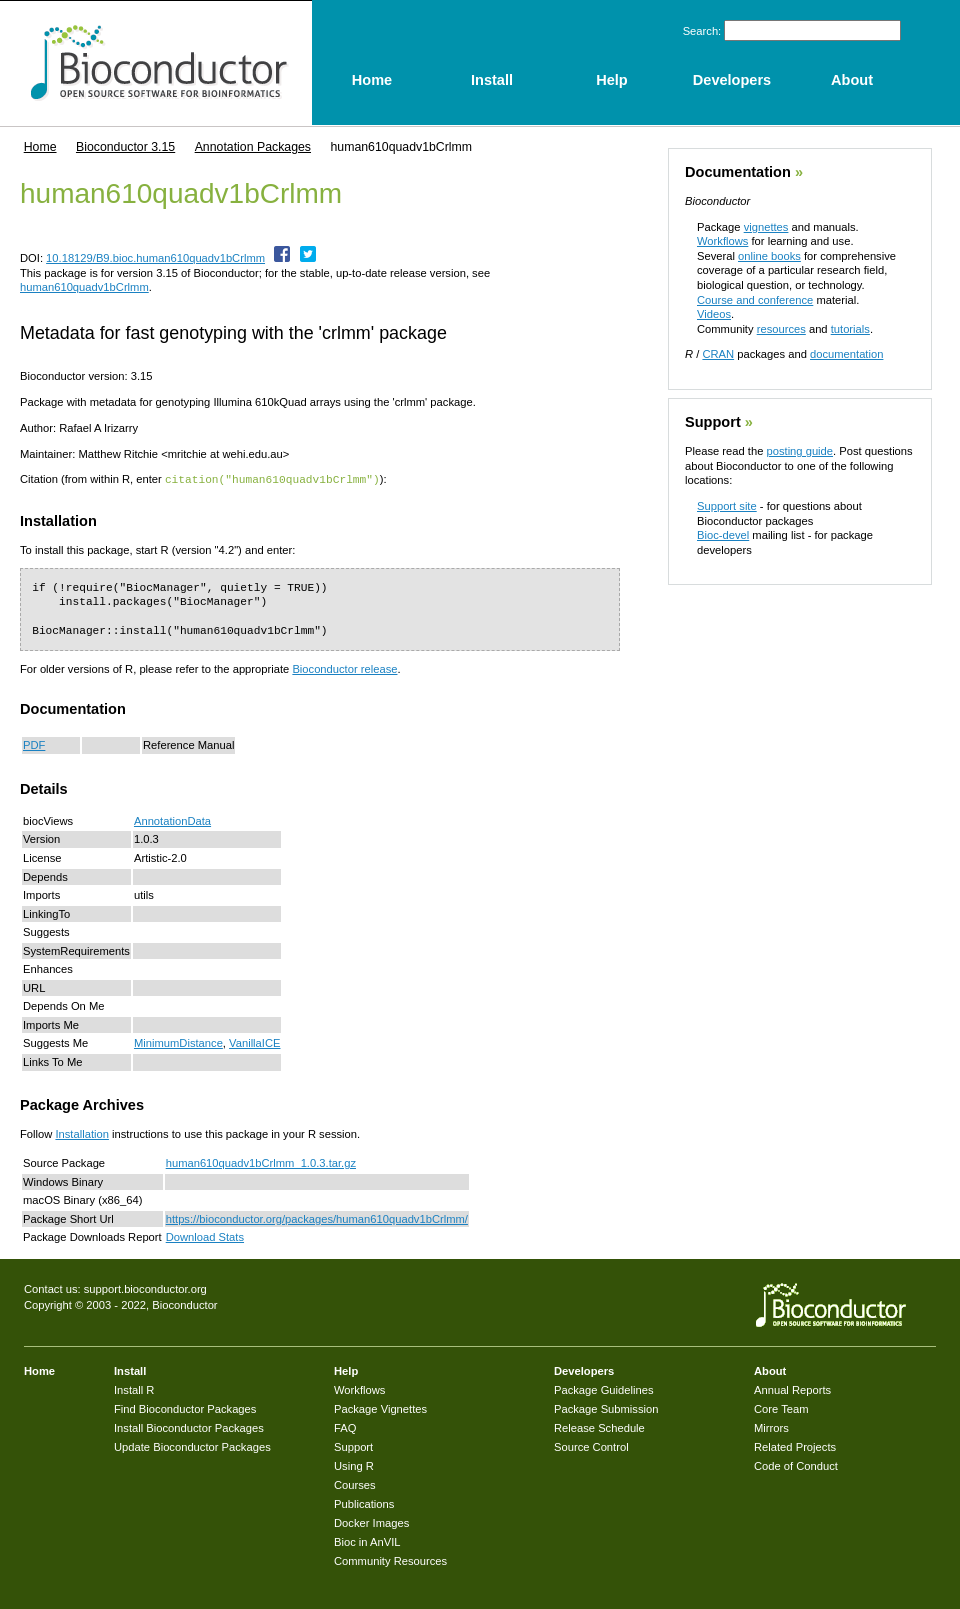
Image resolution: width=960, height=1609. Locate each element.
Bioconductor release (344, 668)
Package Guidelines (604, 1389)
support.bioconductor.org (145, 1288)
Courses (355, 1484)
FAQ (345, 1427)
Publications (364, 1503)
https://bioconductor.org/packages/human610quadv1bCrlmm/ (317, 1218)
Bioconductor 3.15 (125, 147)
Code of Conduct (796, 1465)
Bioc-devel (723, 535)
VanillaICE (254, 1042)
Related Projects (795, 1446)
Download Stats (205, 1236)
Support (713, 422)
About (770, 1370)
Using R (354, 1465)
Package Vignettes (380, 1408)
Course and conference (755, 300)
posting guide (799, 451)
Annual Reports (792, 1389)
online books (769, 256)
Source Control (591, 1446)
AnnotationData (172, 820)
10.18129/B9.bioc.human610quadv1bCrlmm (155, 258)
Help (346, 1370)
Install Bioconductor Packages (189, 1427)
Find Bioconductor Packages (185, 1408)
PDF (34, 744)
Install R (134, 1389)
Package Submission (606, 1408)
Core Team (781, 1408)
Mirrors (771, 1427)
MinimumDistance (178, 1042)
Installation (82, 1133)
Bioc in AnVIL (367, 1541)
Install (130, 1370)
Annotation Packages (253, 147)
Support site (727, 506)
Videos (714, 314)
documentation (846, 354)
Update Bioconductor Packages (192, 1446)
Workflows (722, 241)
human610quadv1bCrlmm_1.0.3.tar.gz (261, 1162)
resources (781, 329)
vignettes (766, 227)
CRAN (718, 354)
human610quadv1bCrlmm (84, 287)
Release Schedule (599, 1427)
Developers (584, 1370)
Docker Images (371, 1522)
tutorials (850, 329)
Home (40, 147)
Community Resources (390, 1560)
